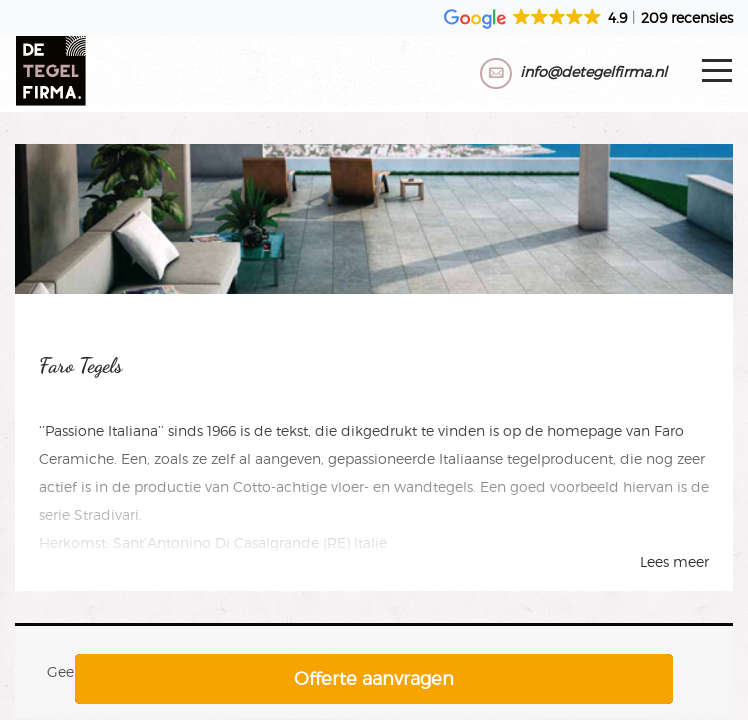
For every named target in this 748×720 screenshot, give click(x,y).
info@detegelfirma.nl (593, 71)
